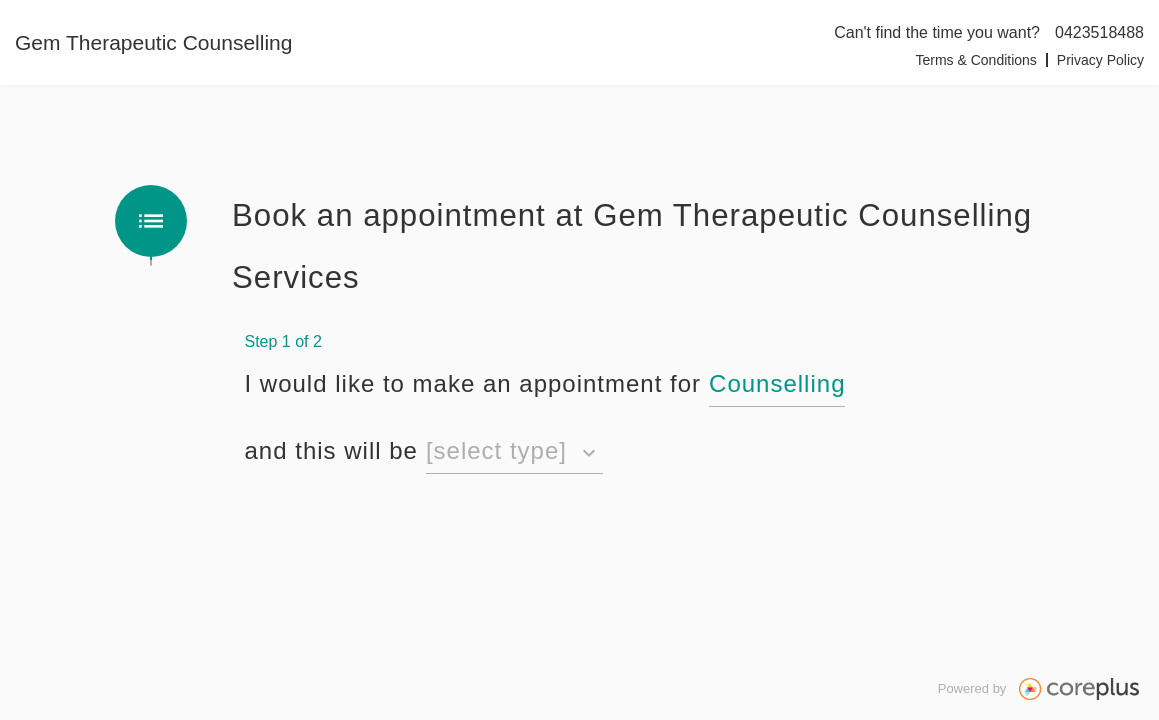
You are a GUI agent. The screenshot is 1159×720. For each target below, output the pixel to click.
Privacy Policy (1100, 60)
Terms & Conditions (975, 60)
